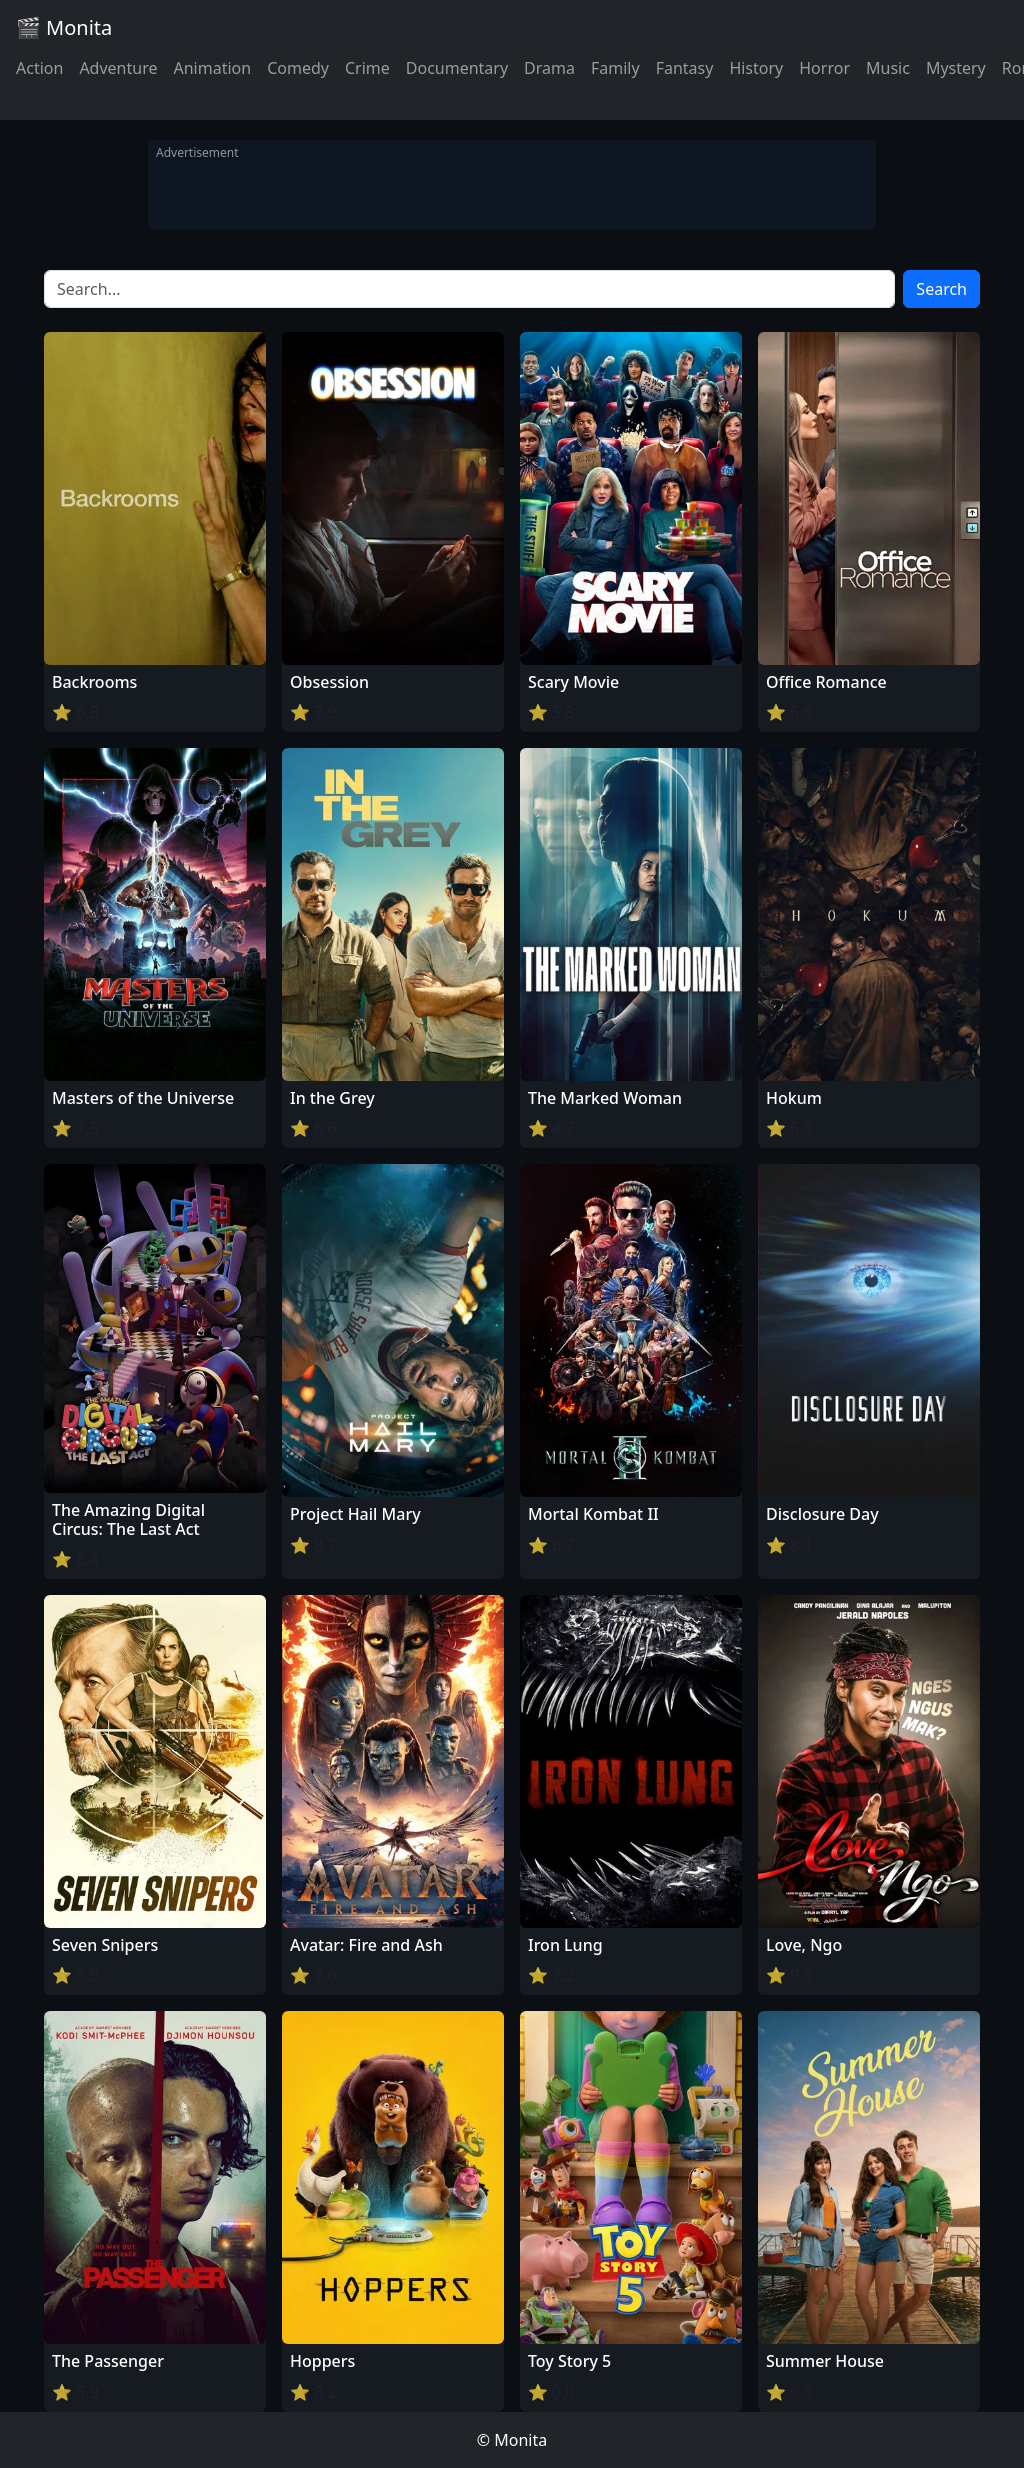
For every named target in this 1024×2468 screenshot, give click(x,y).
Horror (824, 68)
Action (39, 68)
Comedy (298, 68)
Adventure (118, 68)
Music (888, 68)
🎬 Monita (64, 27)
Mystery (956, 68)
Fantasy (685, 68)
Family (615, 68)
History (756, 68)
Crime (367, 68)
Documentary (457, 68)
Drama (549, 68)
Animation (212, 68)
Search (941, 289)
